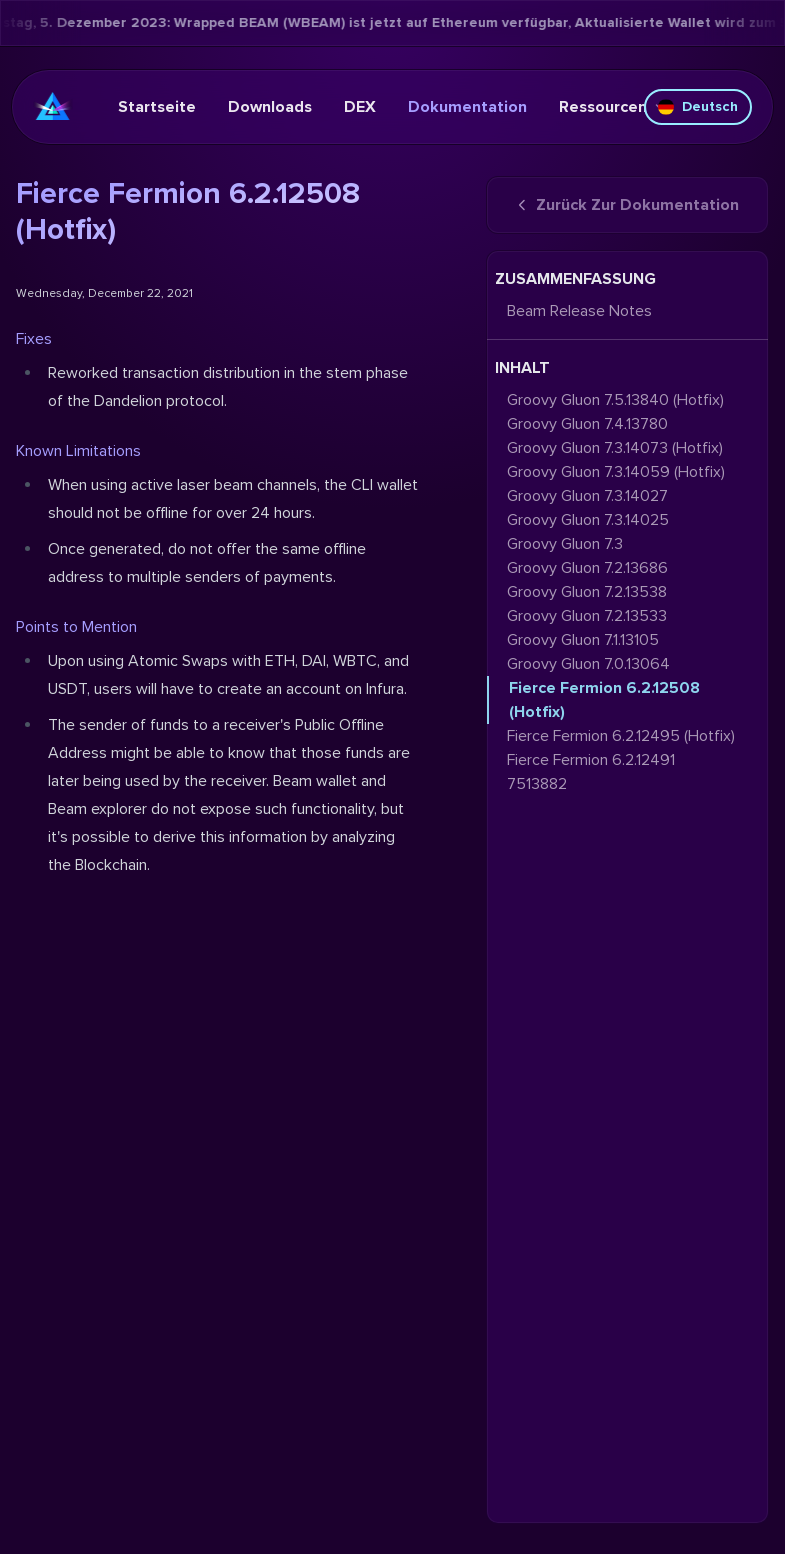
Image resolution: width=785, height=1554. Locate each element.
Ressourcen (613, 107)
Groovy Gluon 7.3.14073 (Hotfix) (615, 448)
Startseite (157, 107)
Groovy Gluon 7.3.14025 (588, 520)
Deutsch (698, 106)
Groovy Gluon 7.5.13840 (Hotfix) (615, 400)
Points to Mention (76, 627)
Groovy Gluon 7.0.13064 (588, 664)
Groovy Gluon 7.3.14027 (587, 496)
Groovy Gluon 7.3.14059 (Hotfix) (616, 472)
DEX (360, 107)
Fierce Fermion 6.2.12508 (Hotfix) (604, 700)
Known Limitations (78, 451)
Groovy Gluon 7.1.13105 (583, 640)
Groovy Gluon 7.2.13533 (587, 616)
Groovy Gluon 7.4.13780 (587, 424)
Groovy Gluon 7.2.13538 (587, 592)
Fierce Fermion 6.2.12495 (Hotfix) (621, 736)
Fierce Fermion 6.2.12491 (591, 760)
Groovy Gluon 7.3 (565, 544)
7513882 (537, 784)
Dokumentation (467, 107)
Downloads (270, 107)
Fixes (34, 339)
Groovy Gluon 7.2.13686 (587, 568)
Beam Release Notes (579, 311)
